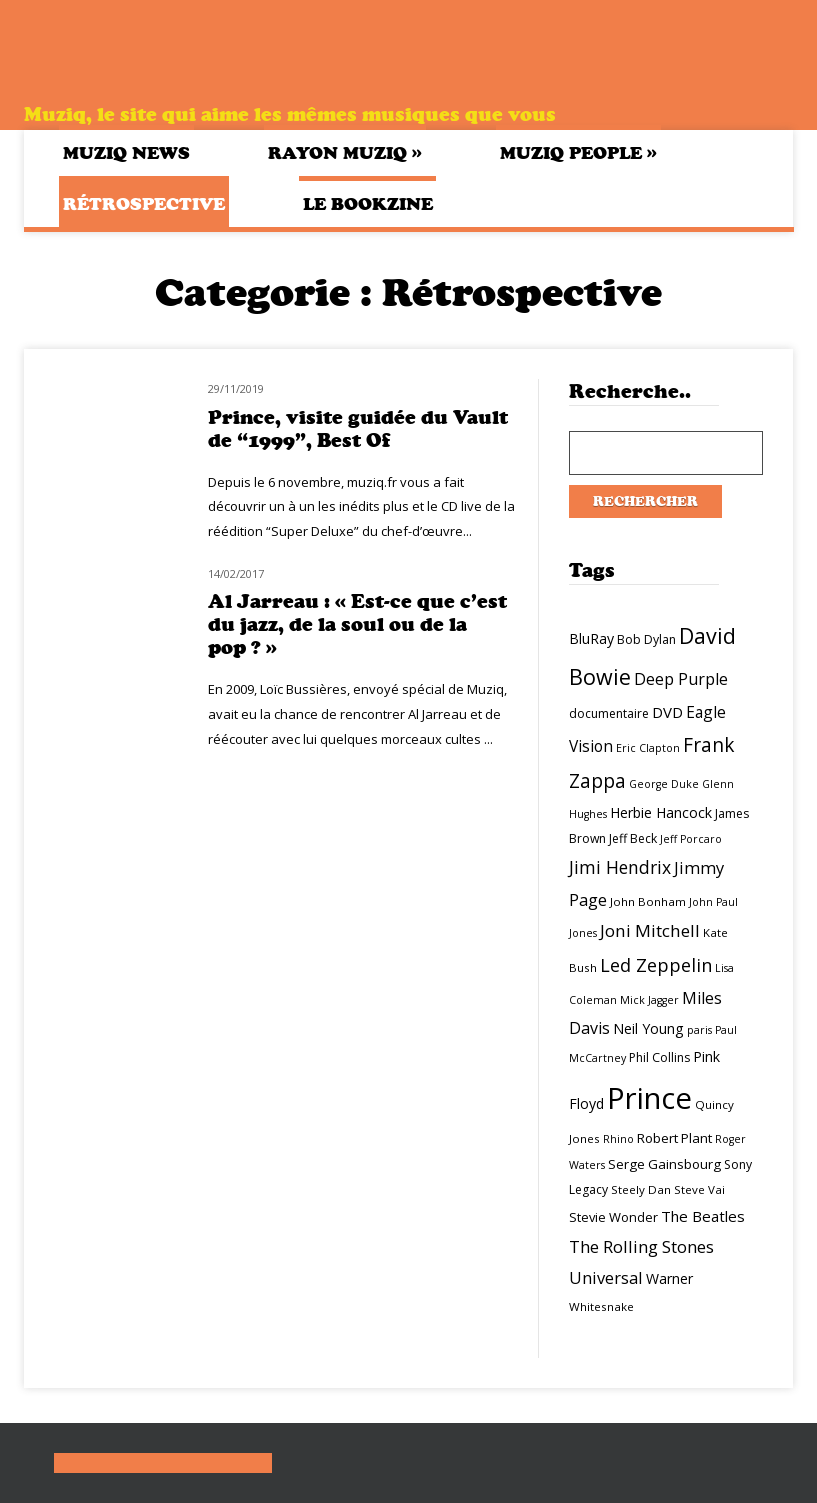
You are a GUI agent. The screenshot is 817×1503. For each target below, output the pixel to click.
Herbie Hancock (661, 812)
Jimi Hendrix (620, 867)
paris (699, 1030)
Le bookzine (368, 204)
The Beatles (703, 1216)
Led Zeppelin (656, 965)
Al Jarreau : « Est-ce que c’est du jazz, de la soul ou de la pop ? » (357, 624)
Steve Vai (699, 1189)
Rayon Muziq (345, 152)
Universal (606, 1277)
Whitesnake (601, 1306)
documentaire (609, 713)
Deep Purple (681, 679)
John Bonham (648, 901)
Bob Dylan (646, 639)
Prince (649, 1098)
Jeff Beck (633, 838)
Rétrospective (144, 204)
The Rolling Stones (641, 1246)
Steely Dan (641, 1189)
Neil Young (648, 1028)
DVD (667, 712)
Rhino (618, 1139)
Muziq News (126, 153)
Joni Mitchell (650, 930)
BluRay (591, 638)
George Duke (664, 784)
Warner (669, 1278)
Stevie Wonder (613, 1217)
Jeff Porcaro (691, 839)
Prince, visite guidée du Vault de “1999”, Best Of (358, 429)
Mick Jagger (649, 1000)
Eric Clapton (648, 748)
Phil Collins (659, 1057)
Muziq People (578, 152)
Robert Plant (674, 1138)
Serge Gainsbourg (664, 1164)
